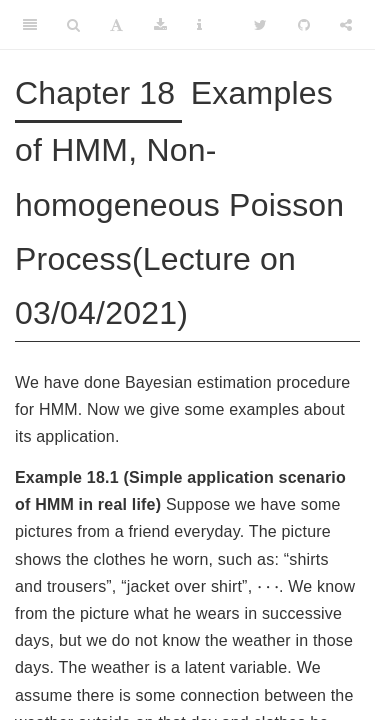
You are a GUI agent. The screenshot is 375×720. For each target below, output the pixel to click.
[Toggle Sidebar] (30, 25)
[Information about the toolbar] (199, 25)
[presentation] (268, 589)
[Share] (346, 25)
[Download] (160, 25)
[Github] (304, 25)
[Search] (73, 25)
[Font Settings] (116, 25)
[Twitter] (260, 25)
